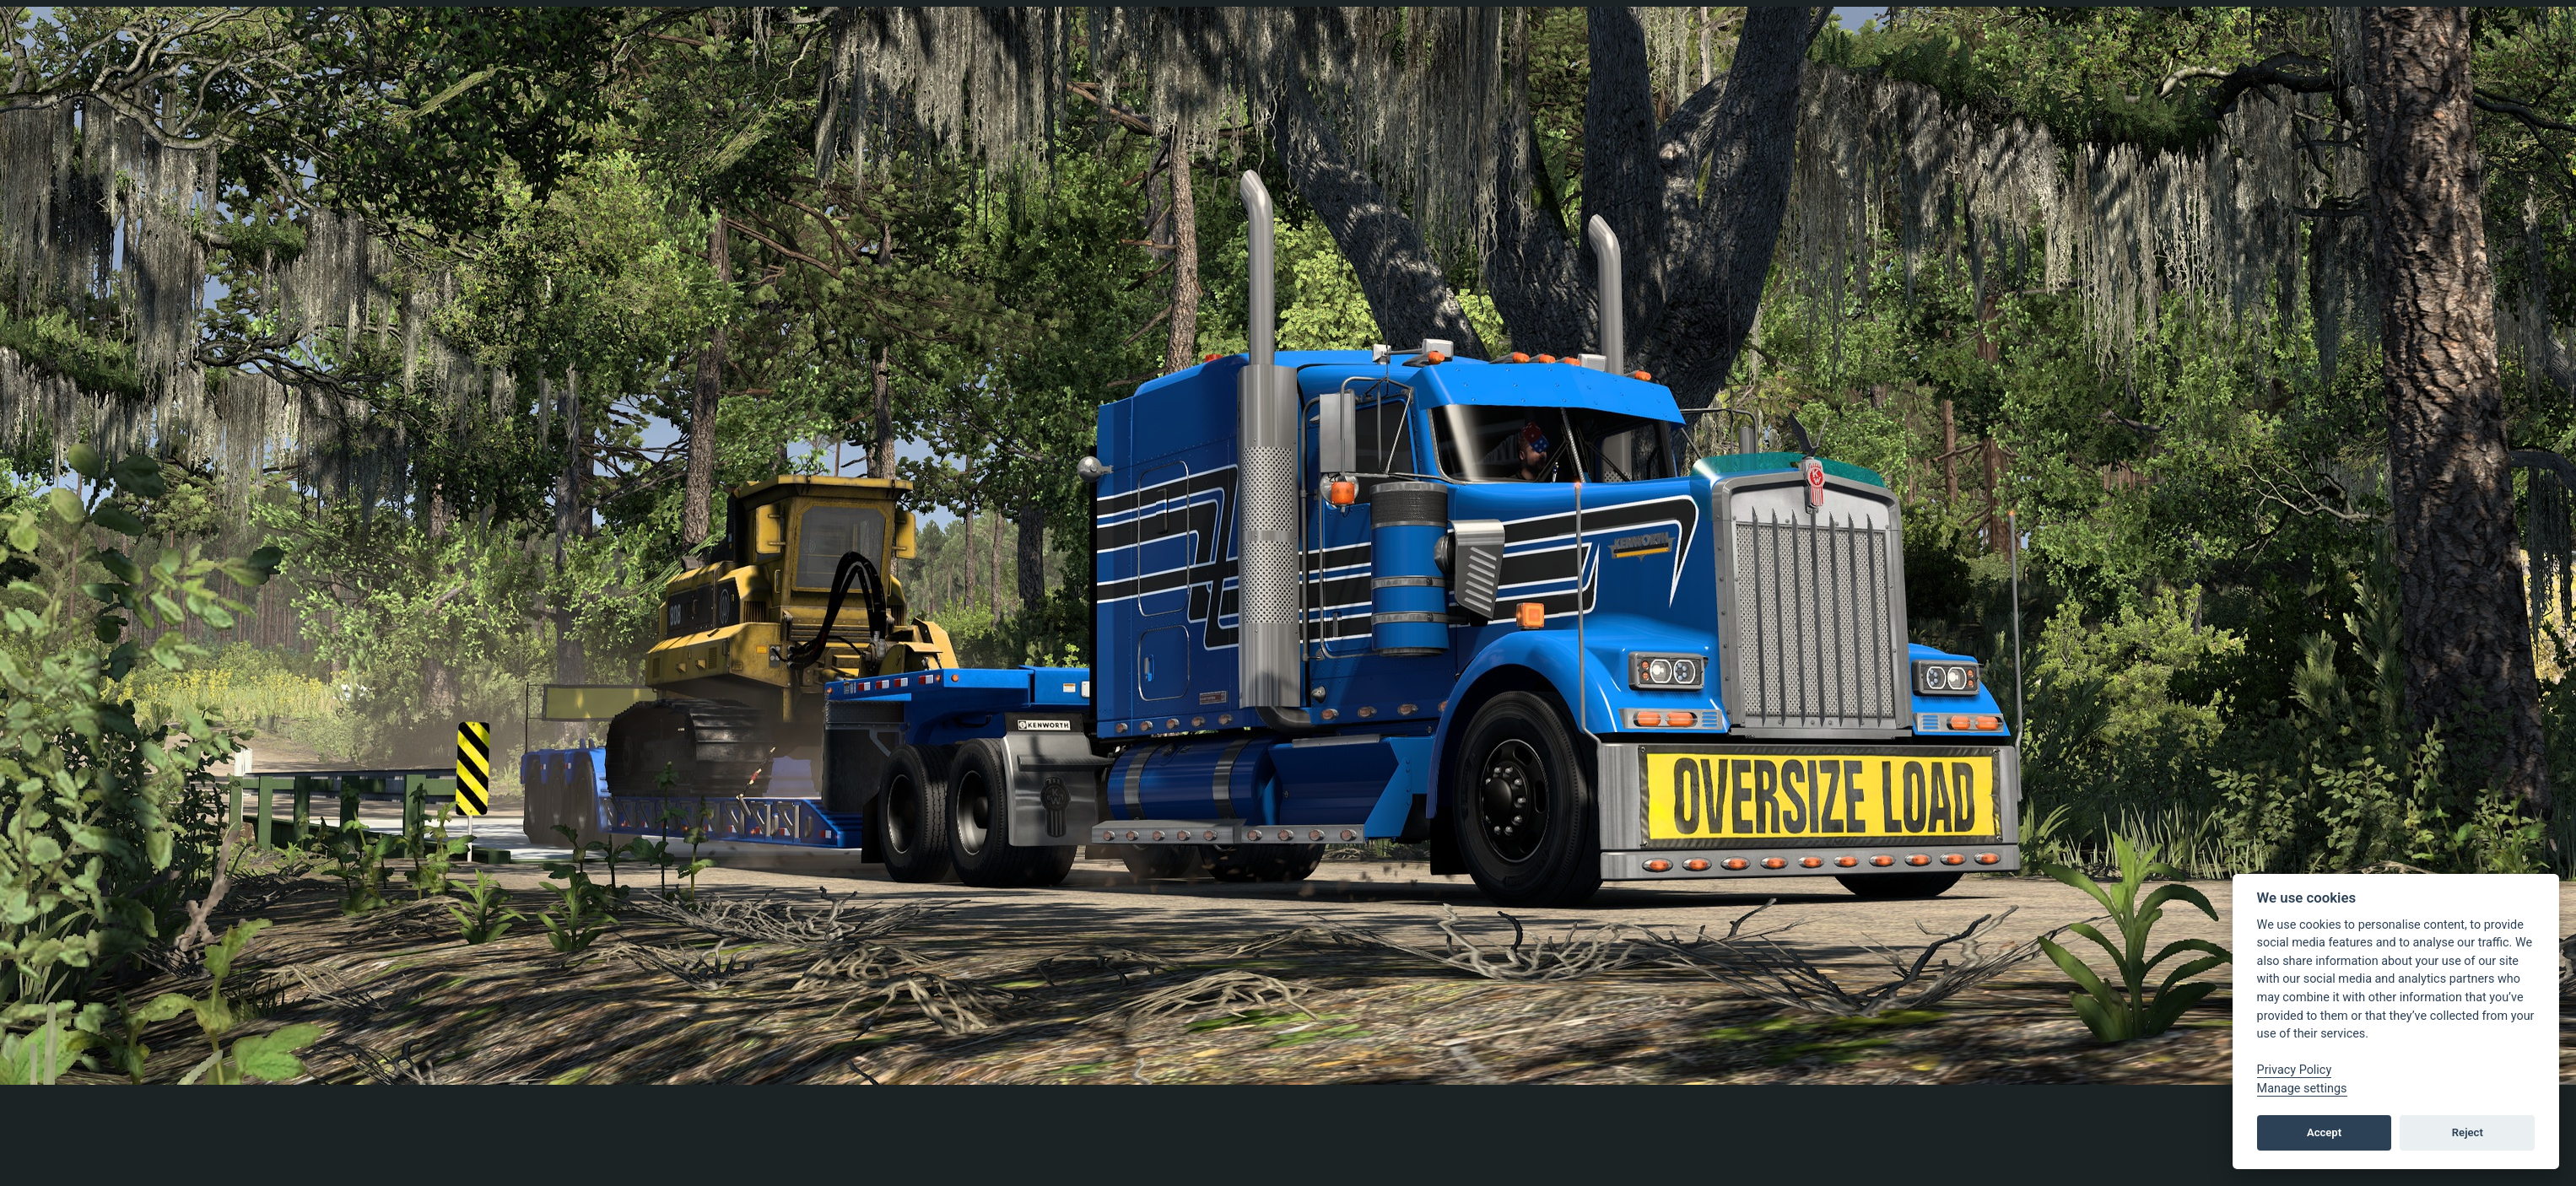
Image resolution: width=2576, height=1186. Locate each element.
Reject (2467, 1132)
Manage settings (2302, 1088)
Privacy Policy (2294, 1070)
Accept (2324, 1132)
